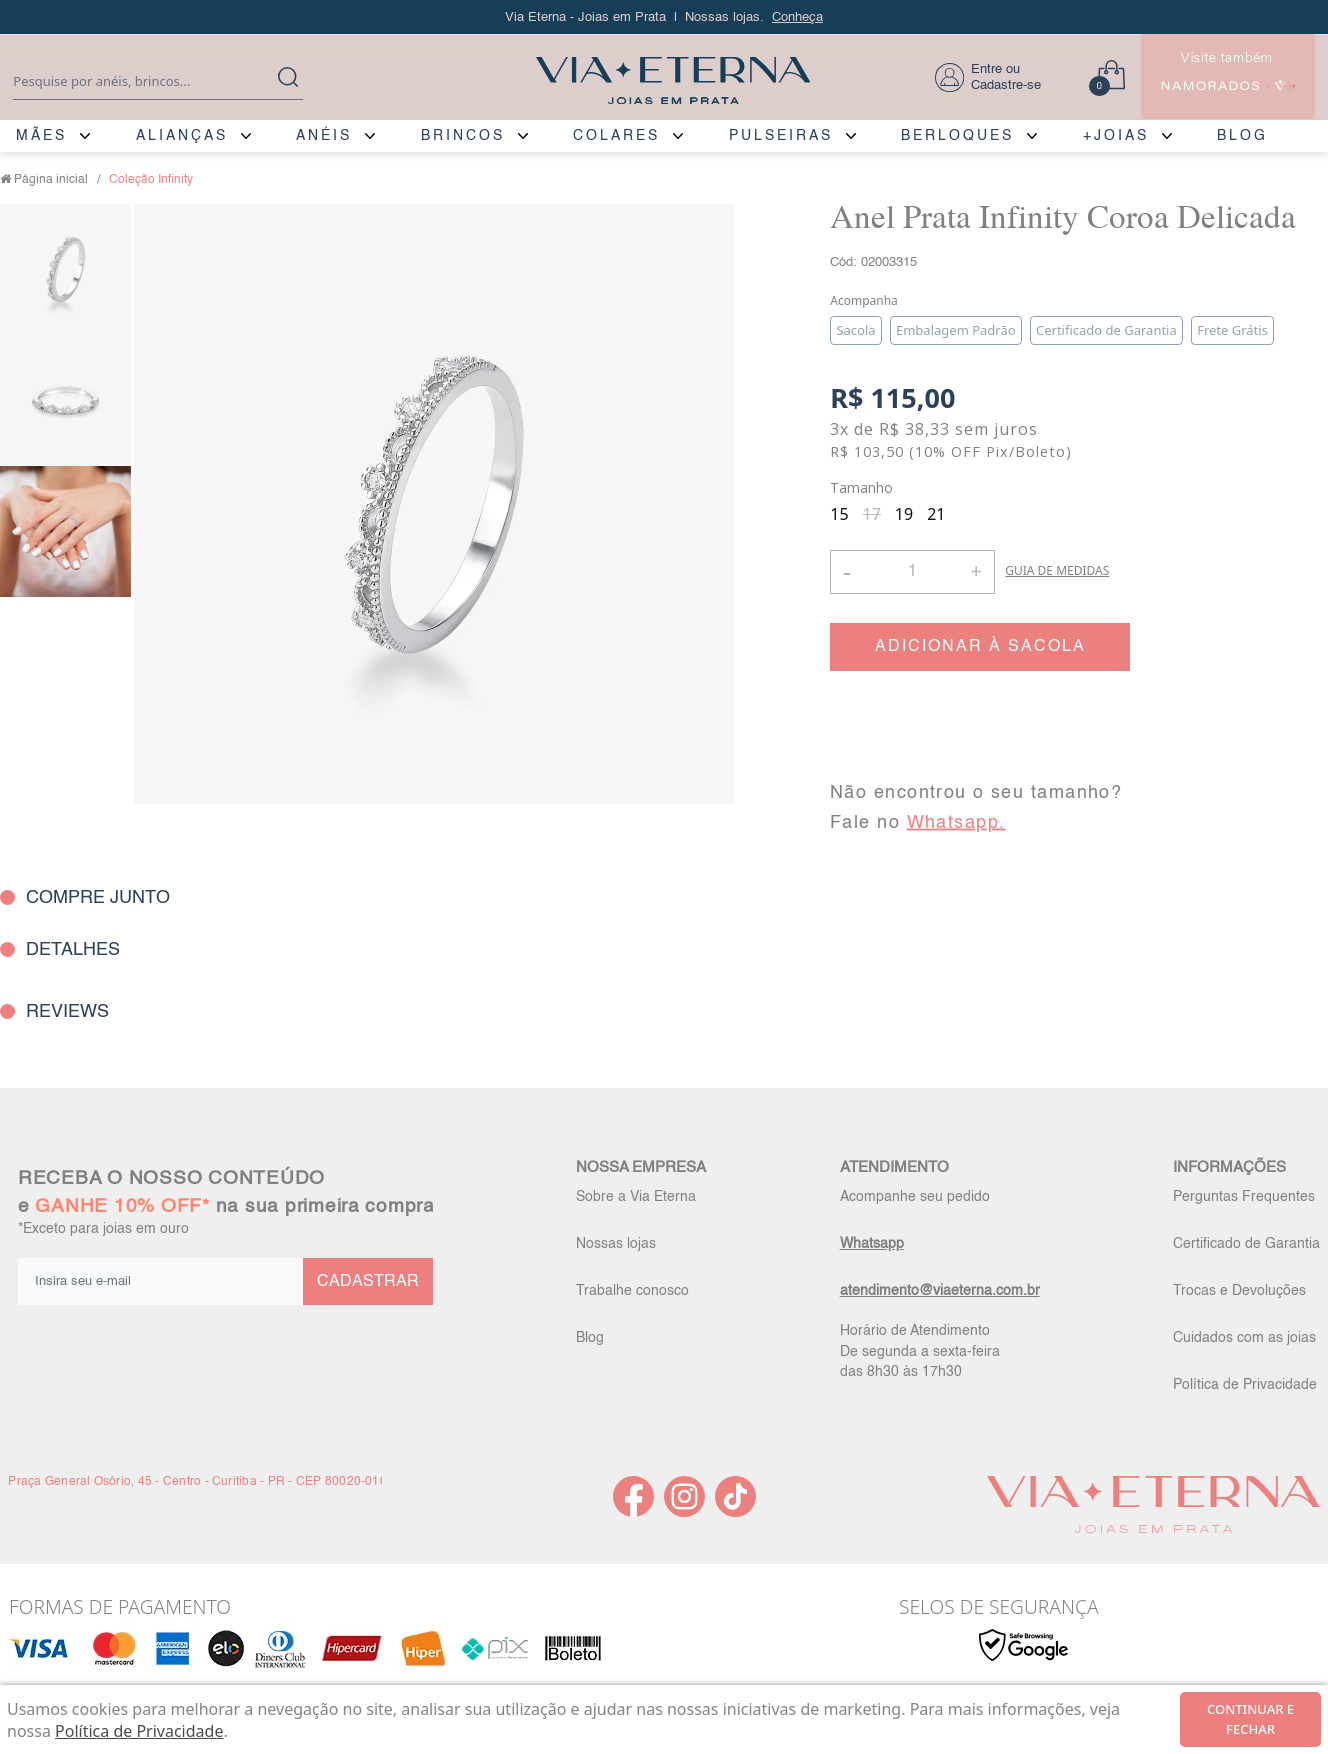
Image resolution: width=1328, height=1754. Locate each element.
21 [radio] (936, 514)
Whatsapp (872, 1244)
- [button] (847, 571)
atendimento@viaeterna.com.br (940, 1291)
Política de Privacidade (1245, 1385)
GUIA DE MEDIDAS (1057, 570)
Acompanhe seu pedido (915, 1197)
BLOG (1242, 136)
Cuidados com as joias (1244, 1338)
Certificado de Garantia (1246, 1244)
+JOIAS (1116, 136)
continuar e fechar (1250, 1719)
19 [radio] (904, 514)
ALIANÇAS (182, 136)
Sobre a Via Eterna (636, 1197)
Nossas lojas (616, 1244)
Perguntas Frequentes (1244, 1197)
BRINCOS (463, 136)
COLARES (616, 136)
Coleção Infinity (151, 180)
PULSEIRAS (781, 136)
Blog (590, 1338)
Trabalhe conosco (632, 1291)
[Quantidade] (912, 572)
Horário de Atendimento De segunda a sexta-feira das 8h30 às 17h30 (920, 1351)
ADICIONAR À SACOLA (980, 647)
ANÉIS (324, 136)
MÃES (41, 136)
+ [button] (976, 570)
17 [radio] (872, 514)
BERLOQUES (957, 136)
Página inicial (51, 180)
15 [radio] (839, 514)
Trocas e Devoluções (1239, 1291)
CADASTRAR (368, 1282)
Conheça (797, 17)
